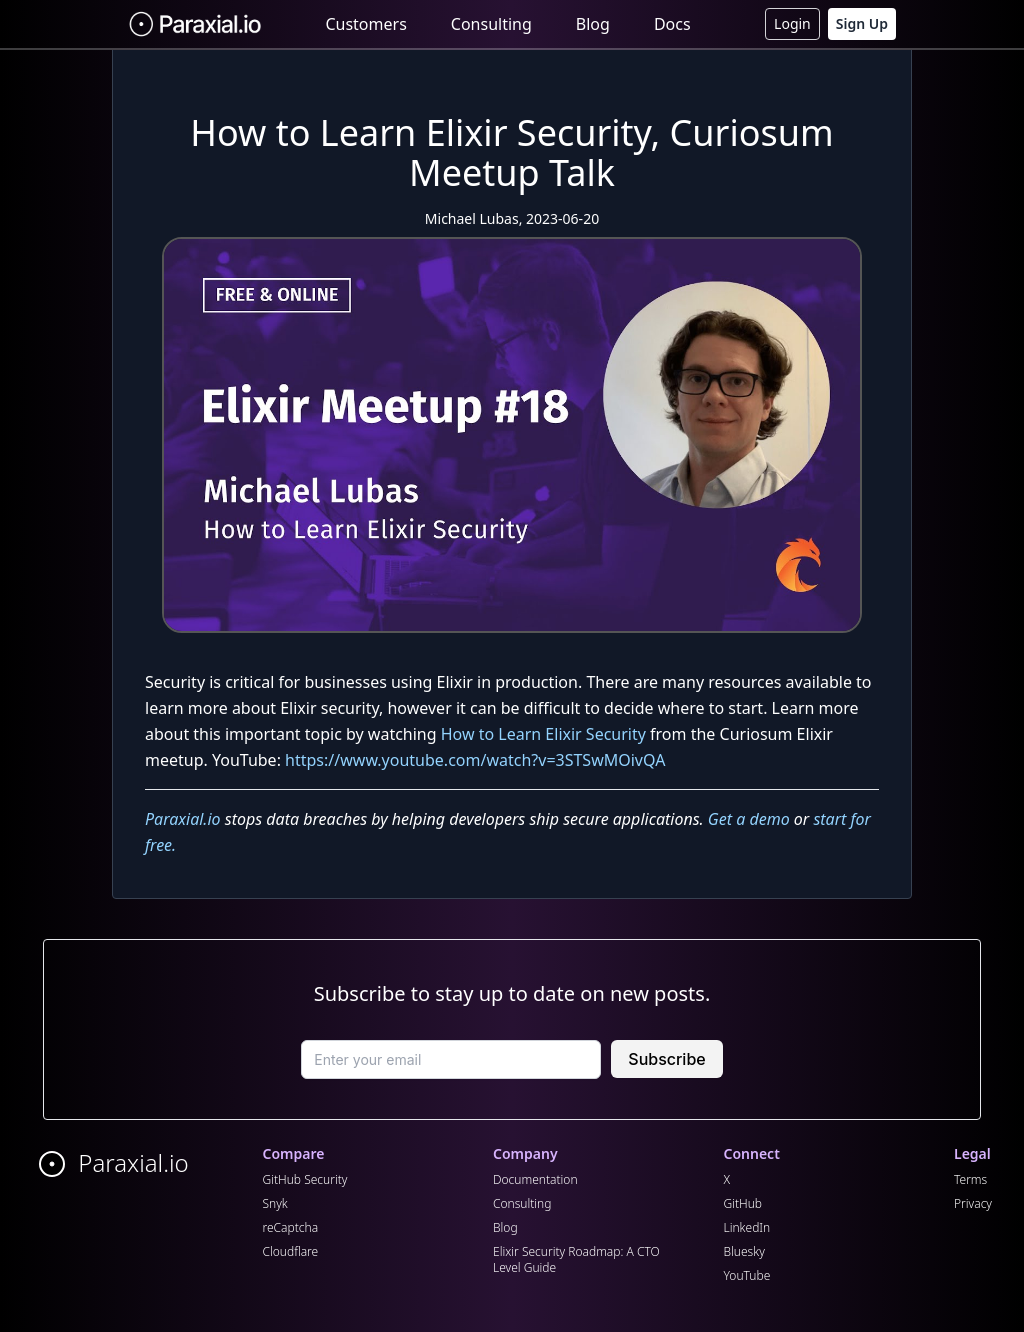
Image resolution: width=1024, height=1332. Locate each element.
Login (792, 23)
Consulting (491, 24)
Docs (672, 24)
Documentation (535, 1179)
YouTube (747, 1275)
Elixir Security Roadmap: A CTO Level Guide (576, 1259)
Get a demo (749, 819)
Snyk (275, 1203)
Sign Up (862, 23)
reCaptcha (291, 1227)
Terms (970, 1179)
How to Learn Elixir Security (543, 734)
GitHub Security (305, 1179)
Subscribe (666, 1059)
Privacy (973, 1203)
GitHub (743, 1203)
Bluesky (744, 1251)
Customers (365, 24)
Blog (593, 24)
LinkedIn (747, 1227)
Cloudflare (291, 1251)
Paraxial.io (183, 819)
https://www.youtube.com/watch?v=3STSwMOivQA (475, 760)
